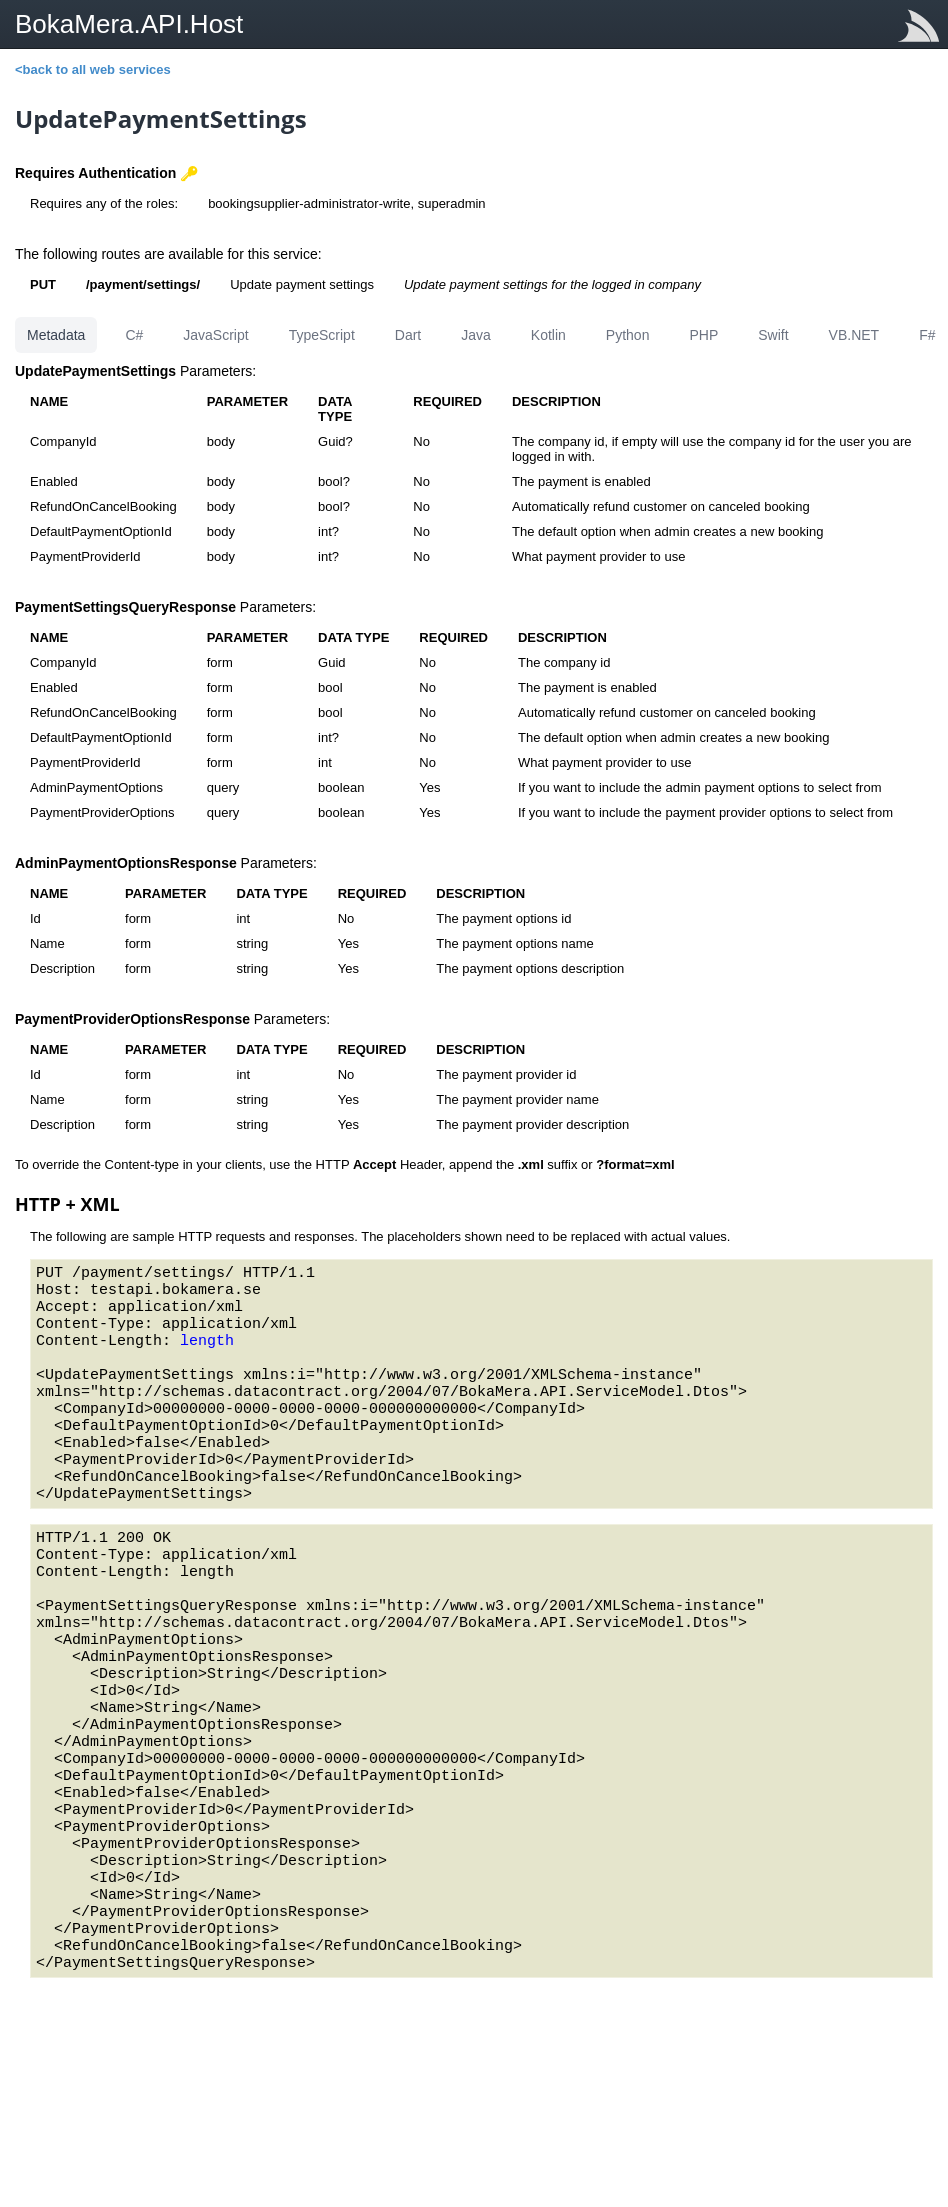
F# (927, 335)
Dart (408, 335)
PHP (703, 335)
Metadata (56, 335)
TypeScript (322, 335)
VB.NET (854, 335)
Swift (773, 335)
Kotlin (548, 335)
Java (476, 335)
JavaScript (215, 335)
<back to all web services (93, 69)
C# (134, 335)
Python (628, 335)
